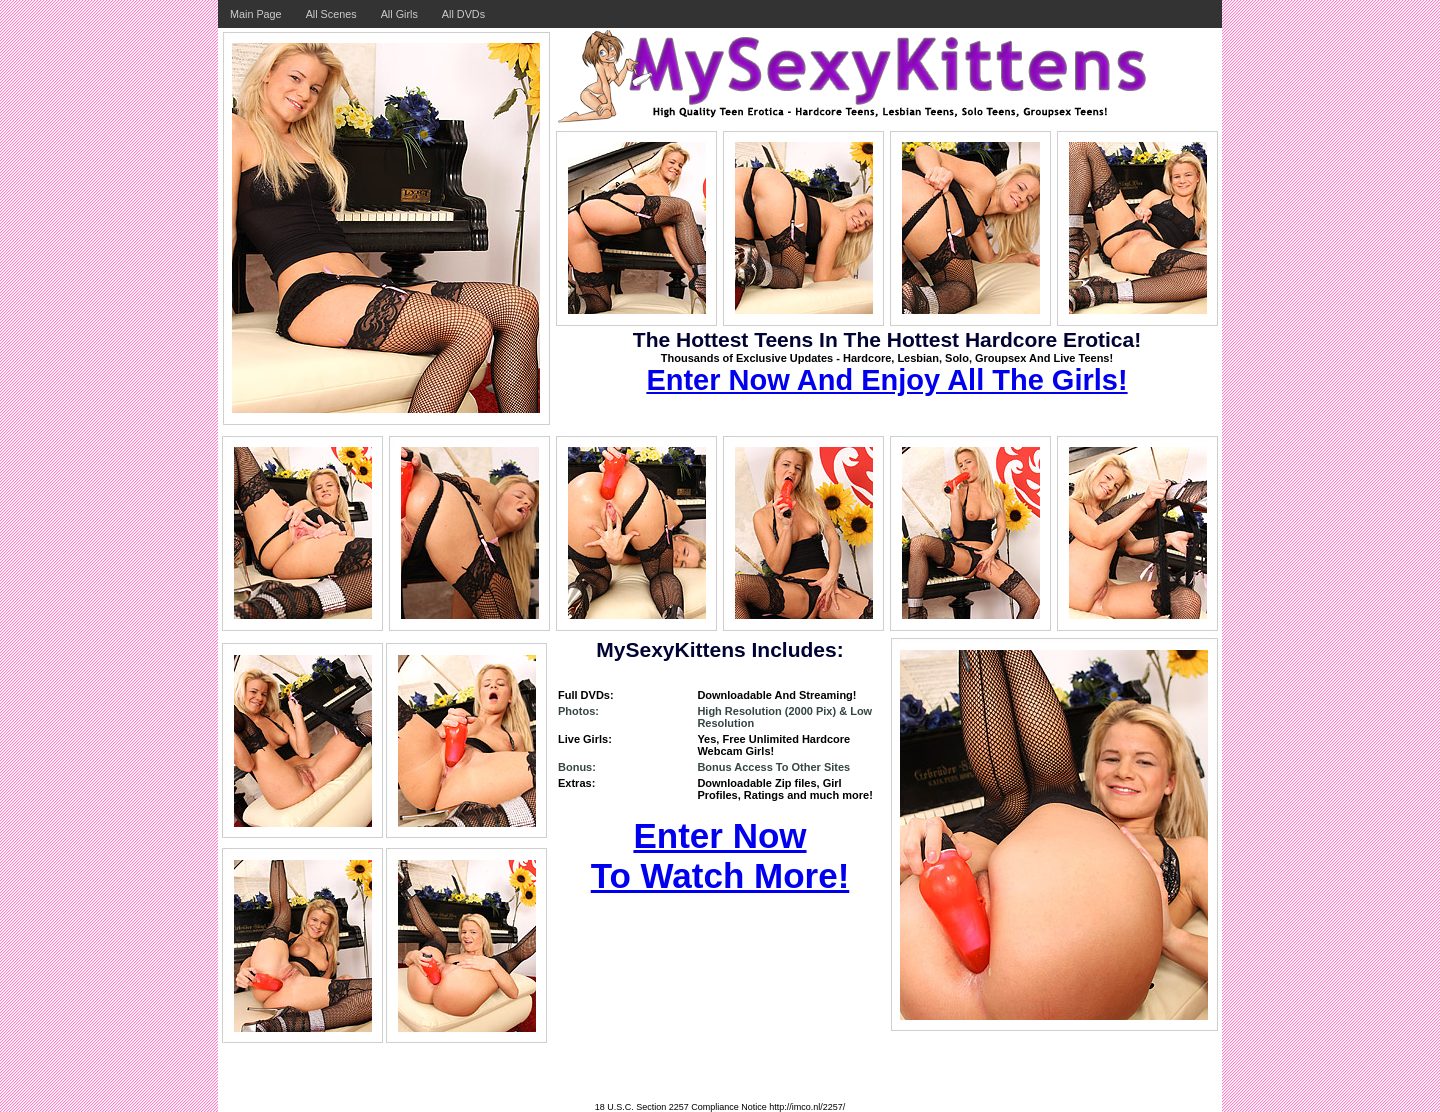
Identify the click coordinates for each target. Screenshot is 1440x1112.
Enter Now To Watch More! (720, 855)
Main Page (256, 14)
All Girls (399, 14)
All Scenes (331, 14)
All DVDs (463, 14)
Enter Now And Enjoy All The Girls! (886, 380)
